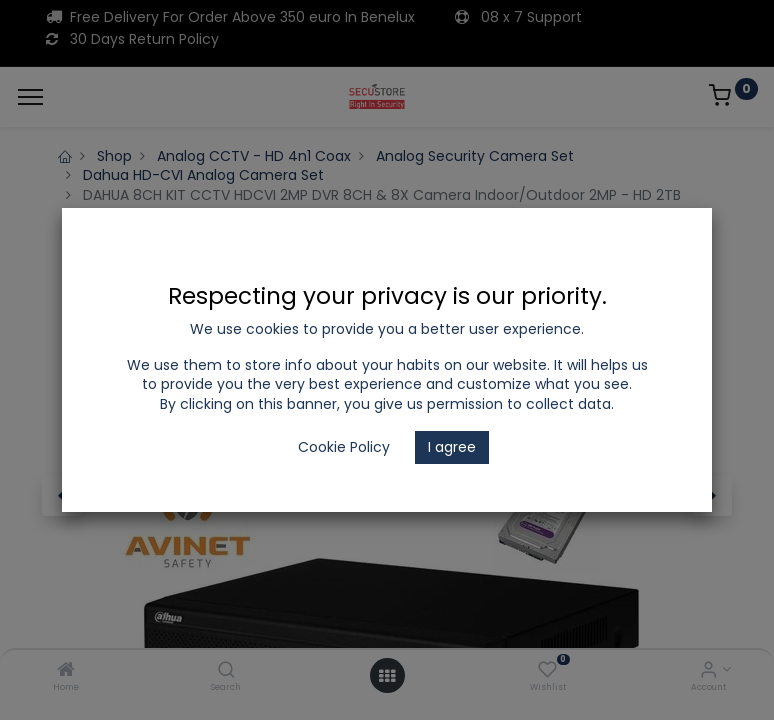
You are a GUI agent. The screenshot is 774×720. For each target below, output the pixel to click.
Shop (114, 156)
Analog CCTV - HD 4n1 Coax (254, 156)
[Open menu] (387, 676)
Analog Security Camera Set (475, 156)
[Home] (66, 671)
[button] (62, 496)
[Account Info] (708, 671)
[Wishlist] (547, 671)
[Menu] (30, 97)
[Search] (226, 671)
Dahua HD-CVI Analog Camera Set (203, 175)
